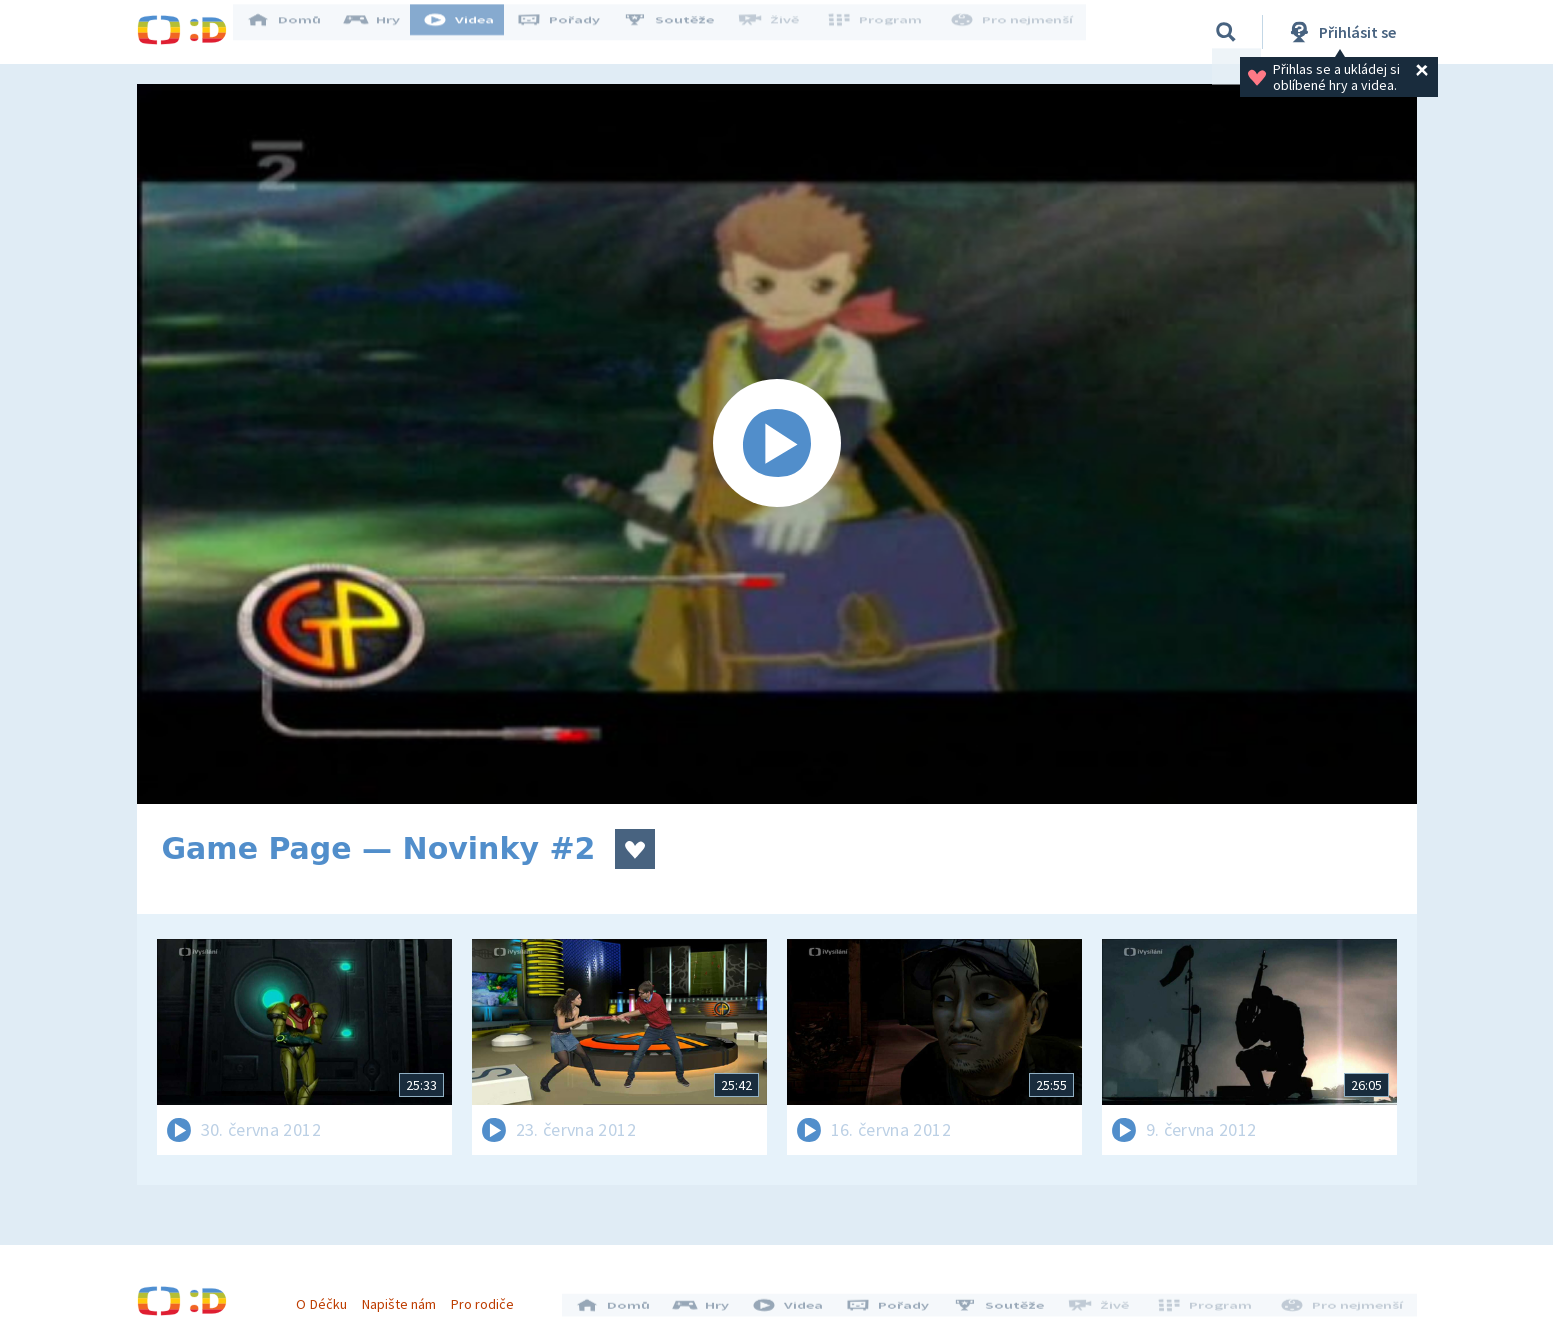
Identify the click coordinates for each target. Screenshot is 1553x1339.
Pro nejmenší (1015, 32)
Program (883, 32)
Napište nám (406, 1297)
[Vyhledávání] (1226, 32)
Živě (782, 32)
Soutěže (683, 32)
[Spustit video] (777, 444)
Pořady (573, 32)
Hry (386, 32)
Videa (473, 32)
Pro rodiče (489, 1297)
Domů (298, 32)
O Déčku (329, 1297)
